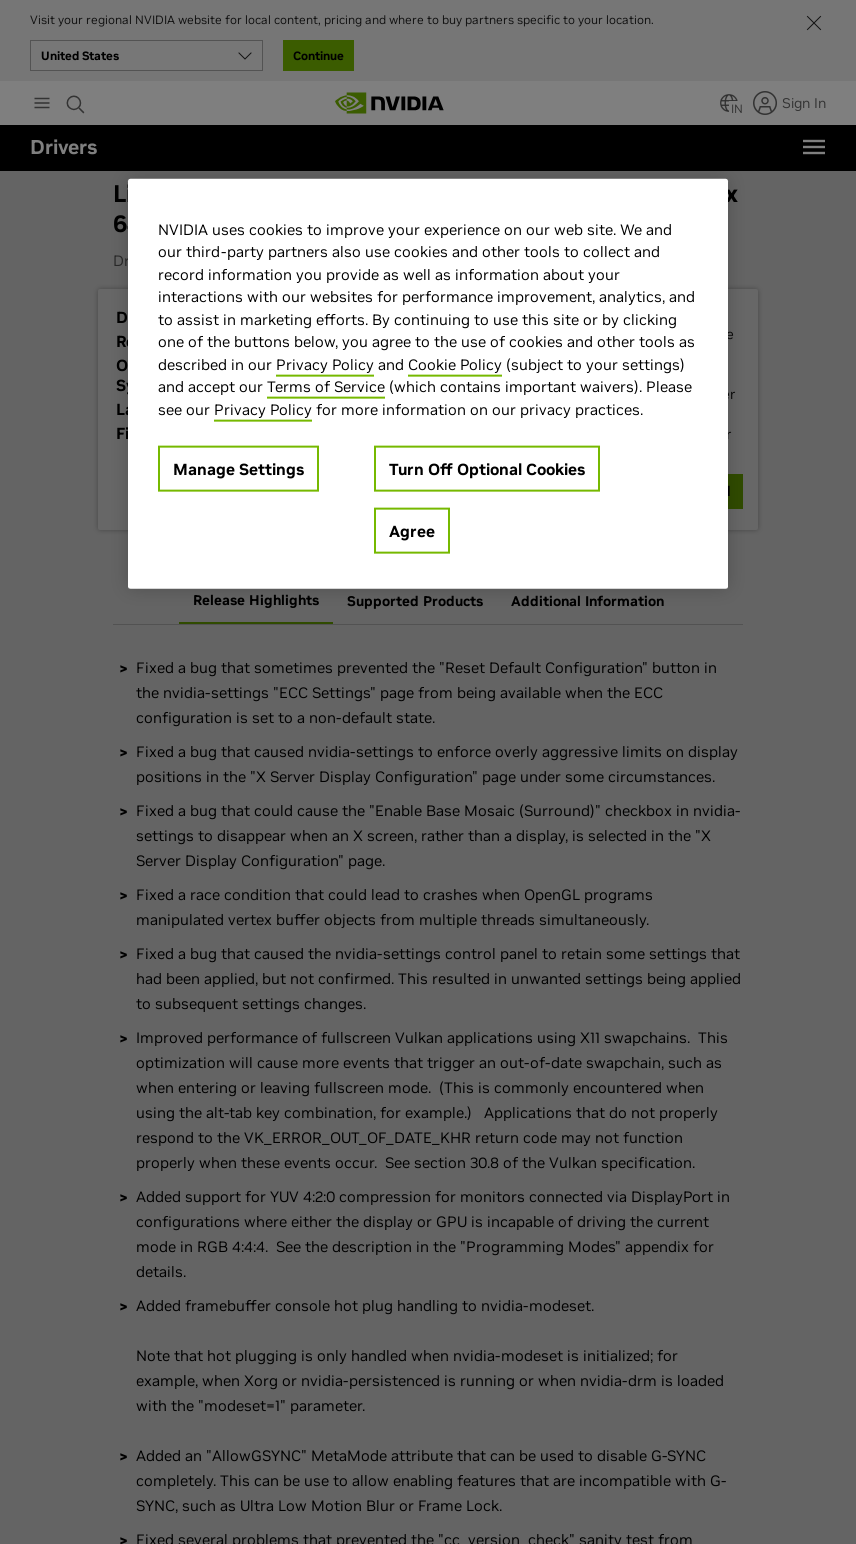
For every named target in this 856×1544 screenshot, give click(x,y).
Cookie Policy (455, 363)
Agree (412, 531)
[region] (428, 383)
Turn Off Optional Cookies (487, 469)
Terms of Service (326, 386)
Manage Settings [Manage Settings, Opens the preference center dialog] (238, 469)
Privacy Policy (325, 363)
